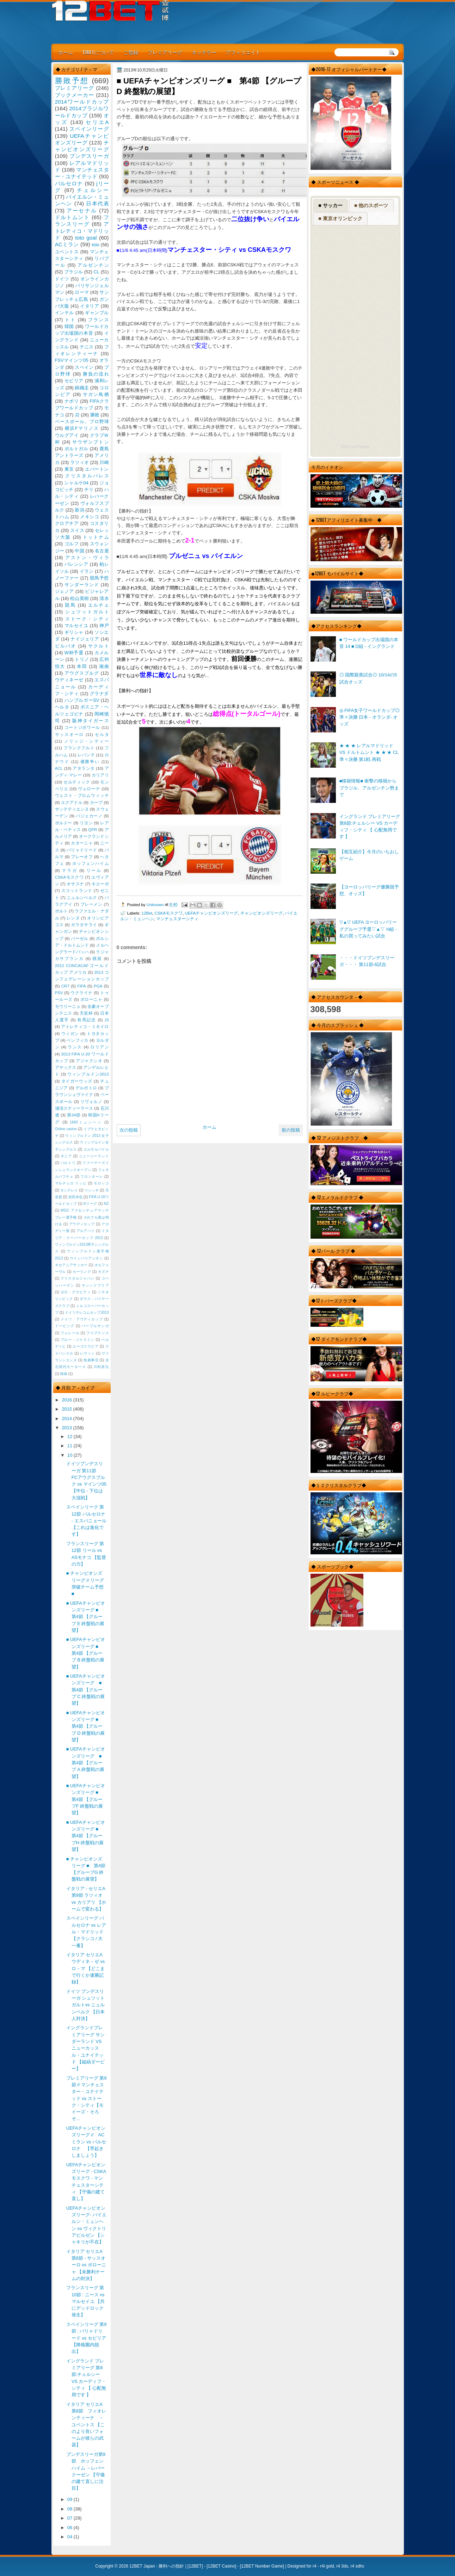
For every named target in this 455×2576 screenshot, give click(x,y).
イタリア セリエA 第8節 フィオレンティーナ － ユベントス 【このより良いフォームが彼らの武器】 (87, 2425)
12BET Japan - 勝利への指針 (156, 2566)
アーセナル (82, 210)
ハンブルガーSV (81, 700)
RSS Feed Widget (355, 447)
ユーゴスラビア (85, 1346)
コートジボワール (82, 727)
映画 (63, 1374)
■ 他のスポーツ (371, 205)
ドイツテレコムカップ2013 (87, 1312)
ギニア (66, 1156)
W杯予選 (74, 652)
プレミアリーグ (165, 52)
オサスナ (75, 884)
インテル (64, 312)
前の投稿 (291, 1130)
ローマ (82, 292)
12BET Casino (221, 2566)
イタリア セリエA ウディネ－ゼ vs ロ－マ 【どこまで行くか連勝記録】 (86, 1968)
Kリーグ (90, 1204)
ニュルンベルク (82, 898)
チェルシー (93, 190)
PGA (98, 986)
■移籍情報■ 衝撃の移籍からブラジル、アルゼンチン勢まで (369, 787)
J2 (77, 414)
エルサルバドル (96, 1149)
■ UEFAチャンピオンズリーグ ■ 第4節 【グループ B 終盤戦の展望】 (85, 1653)
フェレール (70, 1333)
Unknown (156, 904)
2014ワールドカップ (82, 102)
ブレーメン (91, 904)
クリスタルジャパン (77, 1278)
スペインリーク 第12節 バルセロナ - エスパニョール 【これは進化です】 (86, 1520)
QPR (92, 830)
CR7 (65, 986)
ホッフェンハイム (90, 863)
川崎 (104, 462)
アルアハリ (85, 1231)
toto (95, 244)
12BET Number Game (262, 2566)
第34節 (74, 1115)
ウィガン (70, 1034)
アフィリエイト (243, 52)
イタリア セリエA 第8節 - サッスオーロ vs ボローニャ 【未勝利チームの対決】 (86, 2265)
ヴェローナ (89, 789)
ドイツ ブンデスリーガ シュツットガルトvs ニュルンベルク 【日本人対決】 (85, 2005)
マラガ (69, 870)
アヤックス (65, 1067)
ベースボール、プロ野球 (82, 421)
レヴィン (87, 1353)
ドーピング (65, 1326)
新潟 (79, 510)
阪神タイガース (90, 720)
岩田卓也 (75, 1197)
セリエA (97, 122)
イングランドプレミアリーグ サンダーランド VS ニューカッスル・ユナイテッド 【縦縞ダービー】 (85, 2048)
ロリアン (99, 1047)
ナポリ (71, 401)
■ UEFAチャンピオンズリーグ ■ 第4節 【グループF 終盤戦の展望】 (85, 1799)
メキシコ (89, 516)
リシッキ (92, 1190)
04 (70, 2536)
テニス (87, 346)
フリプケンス (97, 1333)
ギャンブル (97, 312)
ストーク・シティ (87, 618)
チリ (88, 489)
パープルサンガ (95, 1326)
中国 (79, 550)
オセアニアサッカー (71, 1265)
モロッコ (101, 1183)
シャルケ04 (76, 482)
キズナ (103, 1272)
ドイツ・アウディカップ (82, 1319)
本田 (82, 666)
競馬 (70, 605)
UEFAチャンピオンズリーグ (211, 913)
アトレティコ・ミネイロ (85, 1026)
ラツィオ (79, 462)
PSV (59, 993)
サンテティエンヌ (72, 809)
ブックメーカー (74, 95)
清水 (104, 598)
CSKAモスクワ (168, 913)
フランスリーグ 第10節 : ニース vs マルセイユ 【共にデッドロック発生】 (85, 2301)
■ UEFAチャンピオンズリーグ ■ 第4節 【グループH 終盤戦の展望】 (85, 1836)
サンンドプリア (95, 1285)
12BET (195, 2566)
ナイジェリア (84, 639)
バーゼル (79, 938)
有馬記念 (86, 1020)
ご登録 (130, 52)
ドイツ (62, 278)
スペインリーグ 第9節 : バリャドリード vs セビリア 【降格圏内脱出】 (86, 2338)
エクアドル (71, 802)
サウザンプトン (90, 442)
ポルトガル (76, 448)
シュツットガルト (87, 611)
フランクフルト (78, 748)
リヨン (86, 823)
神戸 (104, 625)
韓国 (69, 326)
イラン (87, 571)
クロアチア (67, 523)
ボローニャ (91, 999)
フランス (98, 319)
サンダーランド (81, 584)
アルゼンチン (93, 265)
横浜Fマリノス (82, 428)
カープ (96, 802)
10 (70, 1455)
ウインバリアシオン (86, 1258)
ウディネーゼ (69, 679)
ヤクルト (98, 646)
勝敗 (94, 414)
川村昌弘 (101, 1367)
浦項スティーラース (74, 1108)
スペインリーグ (89, 129)
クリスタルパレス (87, 475)
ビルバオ (65, 646)
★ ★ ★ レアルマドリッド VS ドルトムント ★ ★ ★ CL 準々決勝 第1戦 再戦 (369, 752)
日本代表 (97, 203)
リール (94, 870)
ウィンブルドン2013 (88, 1074)
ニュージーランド (94, 1156)
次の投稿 (128, 1130)
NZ (106, 1204)
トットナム (96, 537)
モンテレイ (69, 1190)
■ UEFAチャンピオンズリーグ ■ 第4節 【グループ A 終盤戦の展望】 (86, 1762)
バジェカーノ (89, 816)
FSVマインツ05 (71, 360)
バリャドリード (82, 850)
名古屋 (102, 550)
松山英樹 (79, 598)
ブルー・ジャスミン (77, 1340)
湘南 (104, 666)
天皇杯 (86, 1013)
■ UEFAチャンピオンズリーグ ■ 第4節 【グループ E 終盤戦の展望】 (85, 1616)
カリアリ (100, 775)
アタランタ (83, 768)
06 (70, 2527)
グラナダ (99, 693)
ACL (59, 768)
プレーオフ (82, 857)
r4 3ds (342, 2566)
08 (70, 2509)
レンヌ (73, 918)
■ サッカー (330, 205)
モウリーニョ (67, 1006)
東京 (69, 469)
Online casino (66, 1129)
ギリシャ (74, 632)
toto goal (86, 238)
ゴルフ (71, 543)
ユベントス (67, 251)
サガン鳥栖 (96, 394)
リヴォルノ (91, 1102)
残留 (97, 958)
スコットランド (76, 890)
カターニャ (82, 843)
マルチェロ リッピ (71, 1183)
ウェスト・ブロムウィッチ (82, 795)
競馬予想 (99, 578)
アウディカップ (82, 1224)
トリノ (82, 659)
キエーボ (100, 884)
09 (70, 2499)
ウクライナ (81, 993)
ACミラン (67, 244)
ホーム (65, 52)
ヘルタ (62, 707)
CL (96, 271)
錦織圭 (82, 387)
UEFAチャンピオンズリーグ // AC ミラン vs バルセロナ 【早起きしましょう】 (86, 2141)
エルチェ (98, 605)
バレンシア (76, 564)
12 (70, 1436)
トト (70, 319)
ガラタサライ (84, 925)
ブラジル (73, 271)
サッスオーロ (69, 734)
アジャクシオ (89, 1061)
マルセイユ (76, 625)
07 (70, 2518)
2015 (67, 1409)
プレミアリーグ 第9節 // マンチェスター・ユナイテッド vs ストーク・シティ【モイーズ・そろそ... (86, 2098)
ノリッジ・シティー (86, 741)
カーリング (82, 1272)
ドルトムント (72, 217)
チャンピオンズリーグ (261, 913)
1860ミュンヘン (86, 1122)
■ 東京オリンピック (340, 218)
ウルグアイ (67, 435)
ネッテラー (204, 52)
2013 (67, 1427)
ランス (75, 1047)
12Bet (146, 913)
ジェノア (64, 591)
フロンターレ (91, 1176)
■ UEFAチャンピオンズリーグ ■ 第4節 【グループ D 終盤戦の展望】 (85, 1726)
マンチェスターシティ (177, 918)
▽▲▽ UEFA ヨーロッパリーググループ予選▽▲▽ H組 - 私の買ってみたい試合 (368, 929)
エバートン (97, 469)
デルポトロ (86, 1088)
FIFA (81, 986)
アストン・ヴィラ (87, 557)
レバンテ (86, 755)
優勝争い (90, 762)
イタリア (89, 306)
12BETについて (98, 52)
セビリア (74, 380)
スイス (77, 530)
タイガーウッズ (76, 1081)
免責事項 (91, 1360)
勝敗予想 (72, 80)
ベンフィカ (77, 1040)
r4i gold (327, 2566)
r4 (314, 2566)
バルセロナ (69, 183)
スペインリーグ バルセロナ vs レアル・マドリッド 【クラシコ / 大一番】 (86, 1931)
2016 (67, 1399)
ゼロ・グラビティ (76, 1292)
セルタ (102, 734)
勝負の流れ (96, 374)
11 (70, 1445)
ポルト (61, 911)
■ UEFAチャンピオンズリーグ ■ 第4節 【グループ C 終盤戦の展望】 (86, 1689)
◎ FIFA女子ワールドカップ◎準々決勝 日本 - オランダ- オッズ (369, 717)
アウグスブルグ (81, 673)
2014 (67, 1418)
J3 (106, 1020)
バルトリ (68, 1163)
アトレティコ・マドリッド (82, 231)
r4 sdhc (357, 2566)
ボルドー (63, 823)
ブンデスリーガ (89, 156)
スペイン (84, 367)
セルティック (76, 782)
